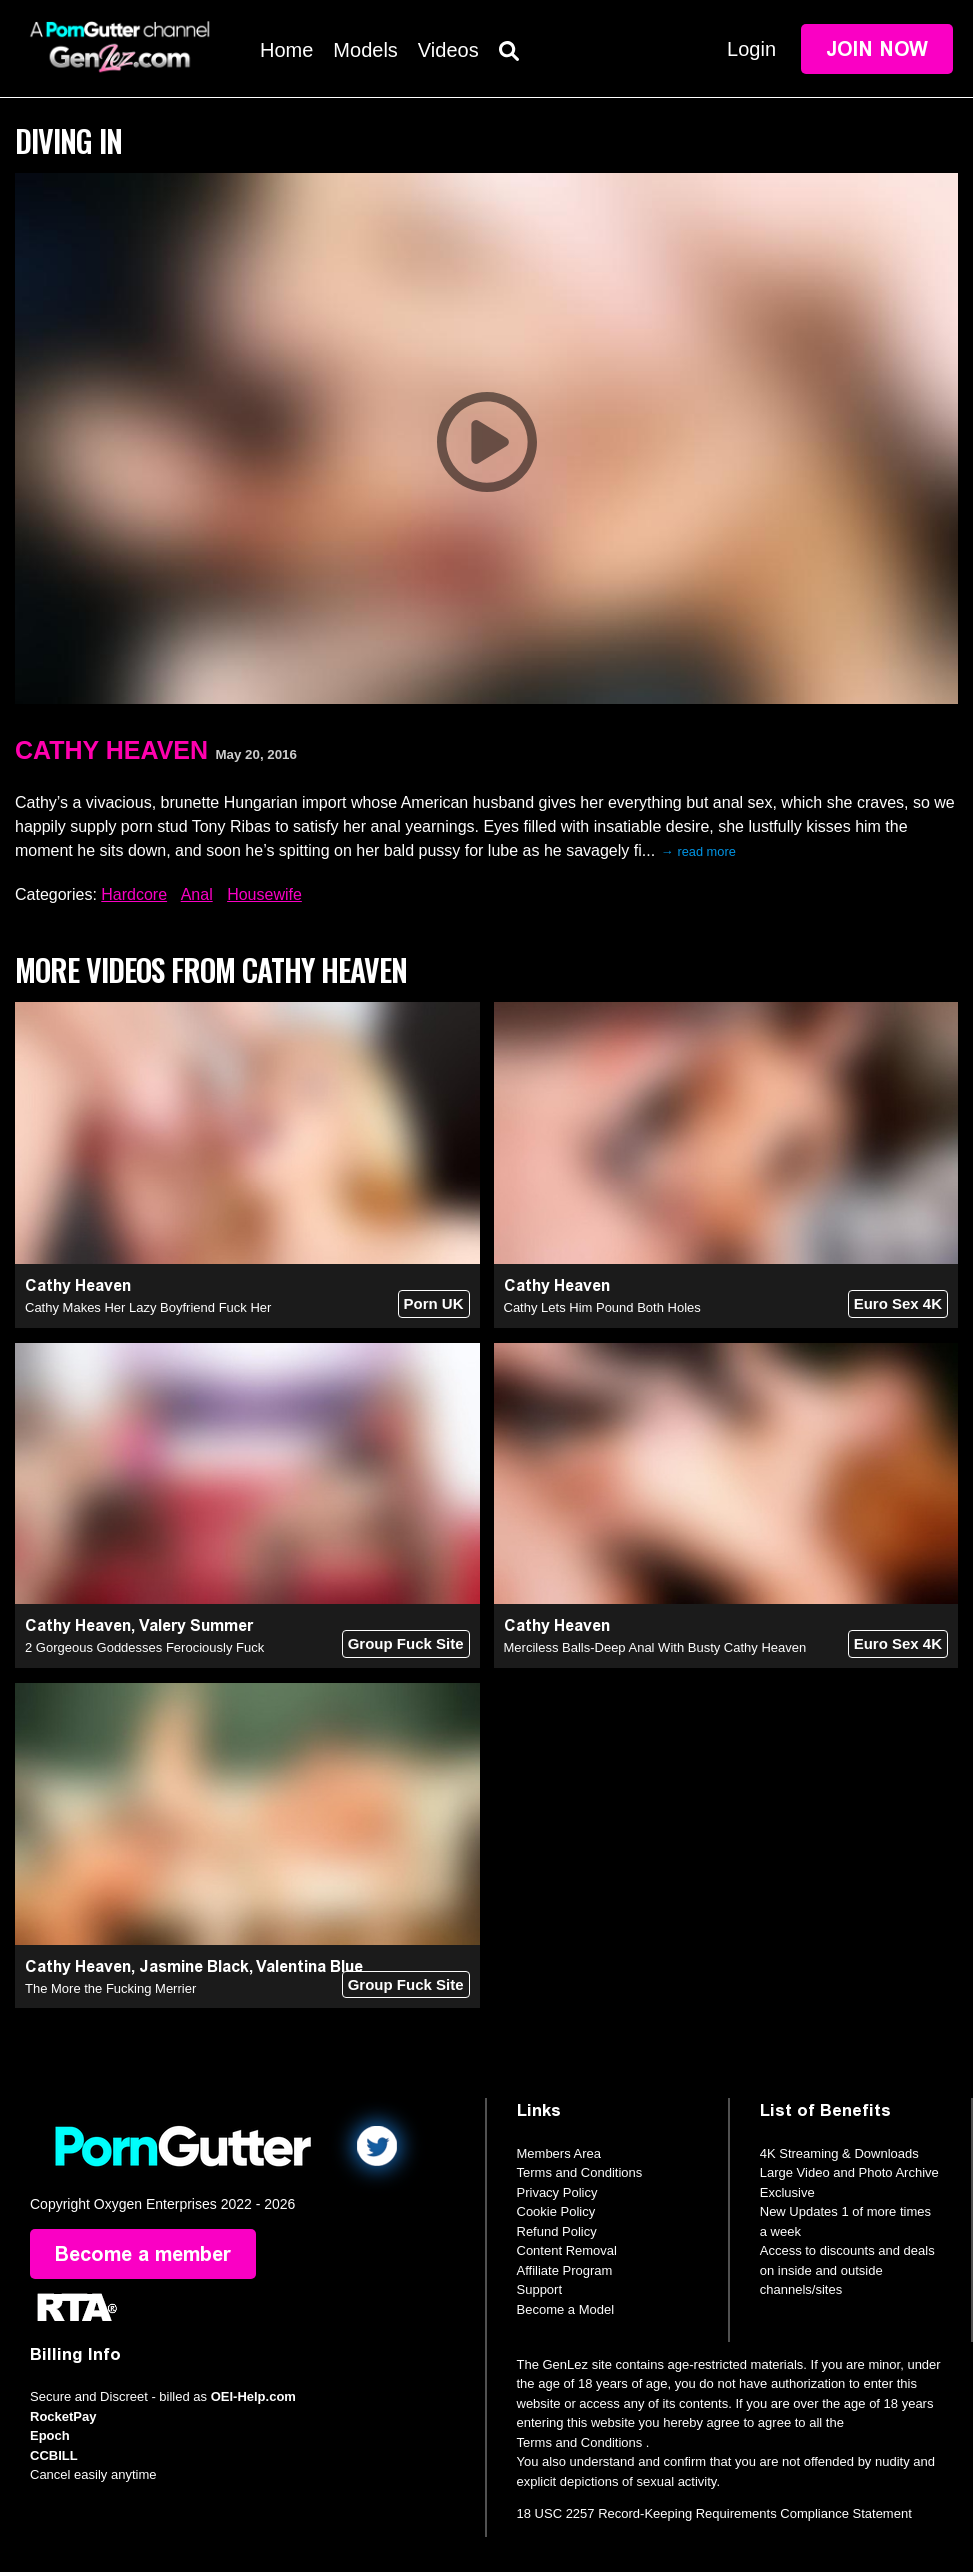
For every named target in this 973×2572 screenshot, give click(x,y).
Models (365, 50)
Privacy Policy (557, 2192)
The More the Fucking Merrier (110, 1988)
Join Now (877, 49)
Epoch (50, 2435)
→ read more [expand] (698, 851)
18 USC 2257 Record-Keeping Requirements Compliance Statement (714, 2513)
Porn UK (434, 1303)
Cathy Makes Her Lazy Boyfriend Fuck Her (148, 1307)
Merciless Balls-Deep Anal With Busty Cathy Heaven (655, 1647)
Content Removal (567, 2250)
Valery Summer (196, 1625)
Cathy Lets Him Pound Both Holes (602, 1307)
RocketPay (63, 2416)
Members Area (559, 2153)
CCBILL (54, 2455)
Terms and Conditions (580, 2172)
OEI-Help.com (253, 2396)
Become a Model (566, 2309)
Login (751, 49)
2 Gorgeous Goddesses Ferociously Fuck (144, 1647)
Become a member (143, 2254)
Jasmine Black (194, 1966)
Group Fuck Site (406, 1643)
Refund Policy (557, 2231)
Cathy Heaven (111, 750)
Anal (197, 894)
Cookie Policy (556, 2211)
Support (540, 2289)
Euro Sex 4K (898, 1303)
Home (286, 50)
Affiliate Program (565, 2270)
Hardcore (134, 894)
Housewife (264, 894)
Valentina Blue (309, 1966)
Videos (448, 50)
